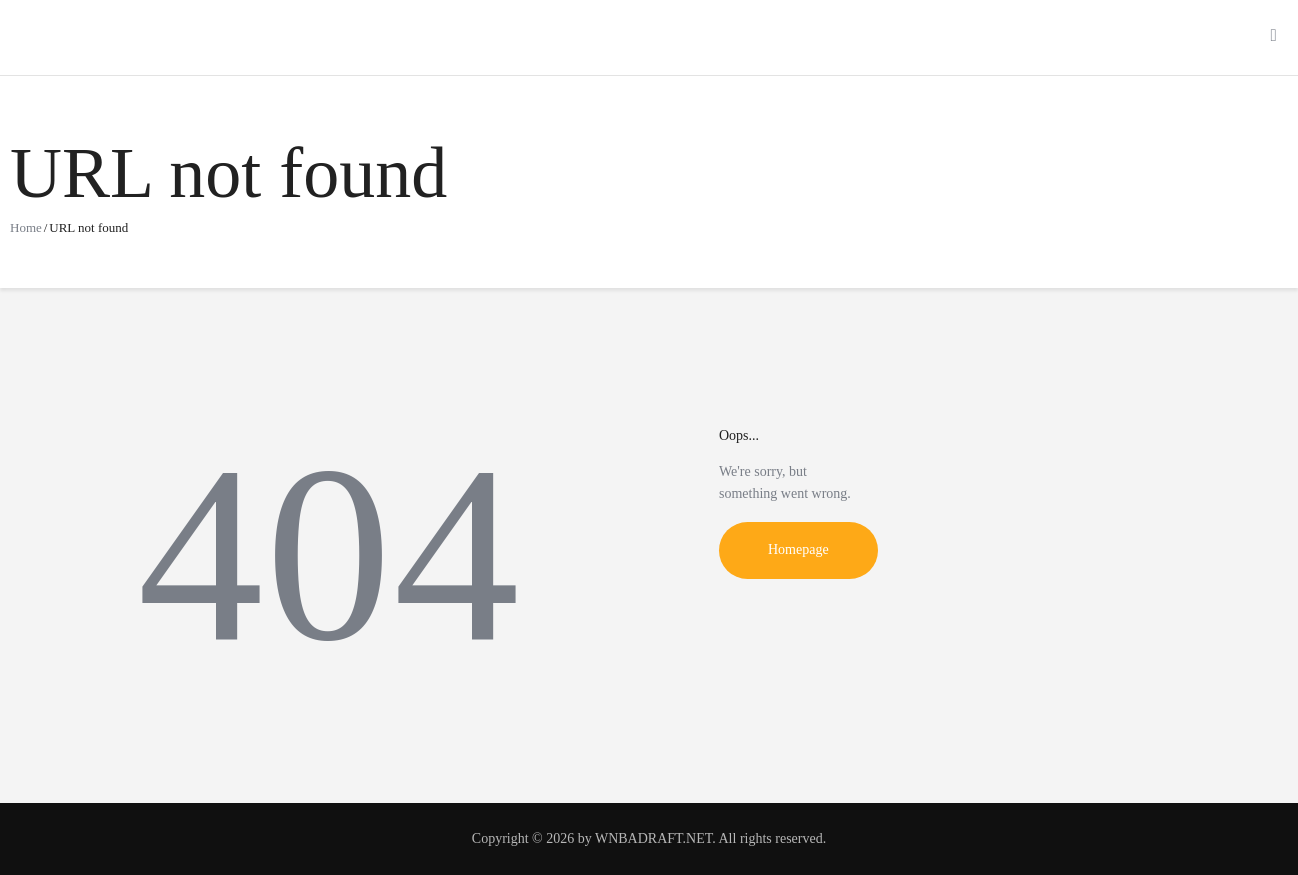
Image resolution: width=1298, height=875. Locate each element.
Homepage (798, 549)
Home (26, 227)
